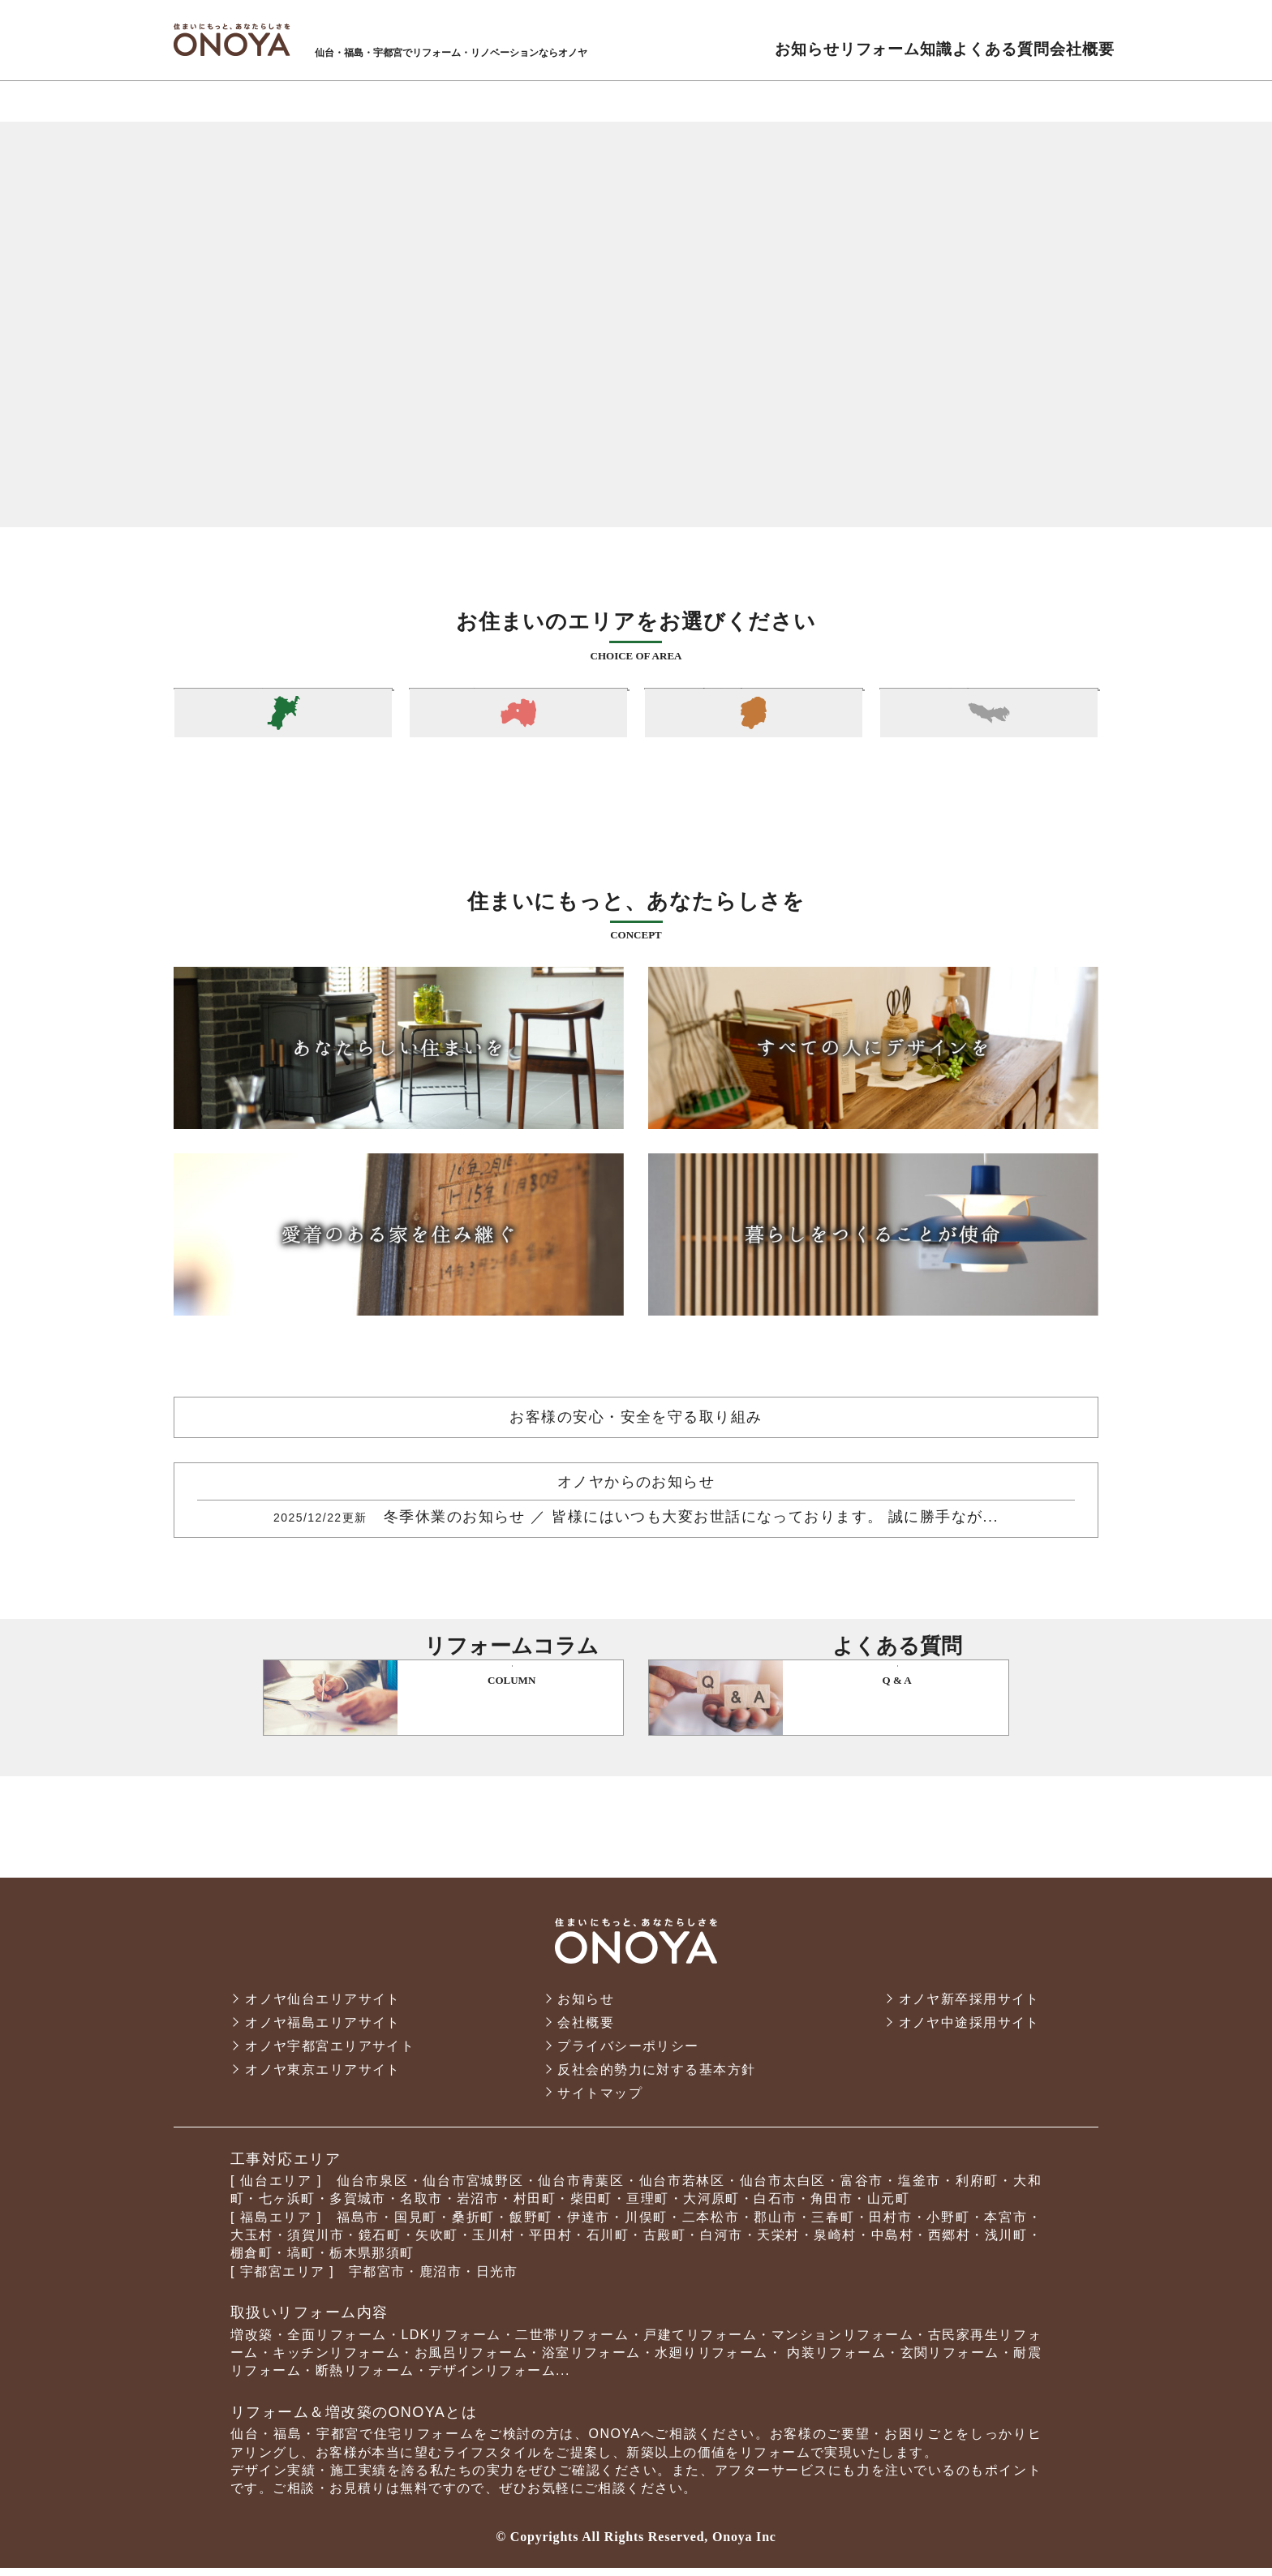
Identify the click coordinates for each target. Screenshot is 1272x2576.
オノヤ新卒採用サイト (969, 2007)
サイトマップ (599, 2100)
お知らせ (585, 2007)
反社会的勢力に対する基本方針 (656, 2077)
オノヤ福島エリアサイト (323, 2030)
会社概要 (585, 2030)
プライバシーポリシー (627, 2054)
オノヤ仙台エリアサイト (323, 2007)
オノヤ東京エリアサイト (323, 2077)
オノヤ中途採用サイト (969, 2030)
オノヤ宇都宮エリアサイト (330, 2054)
